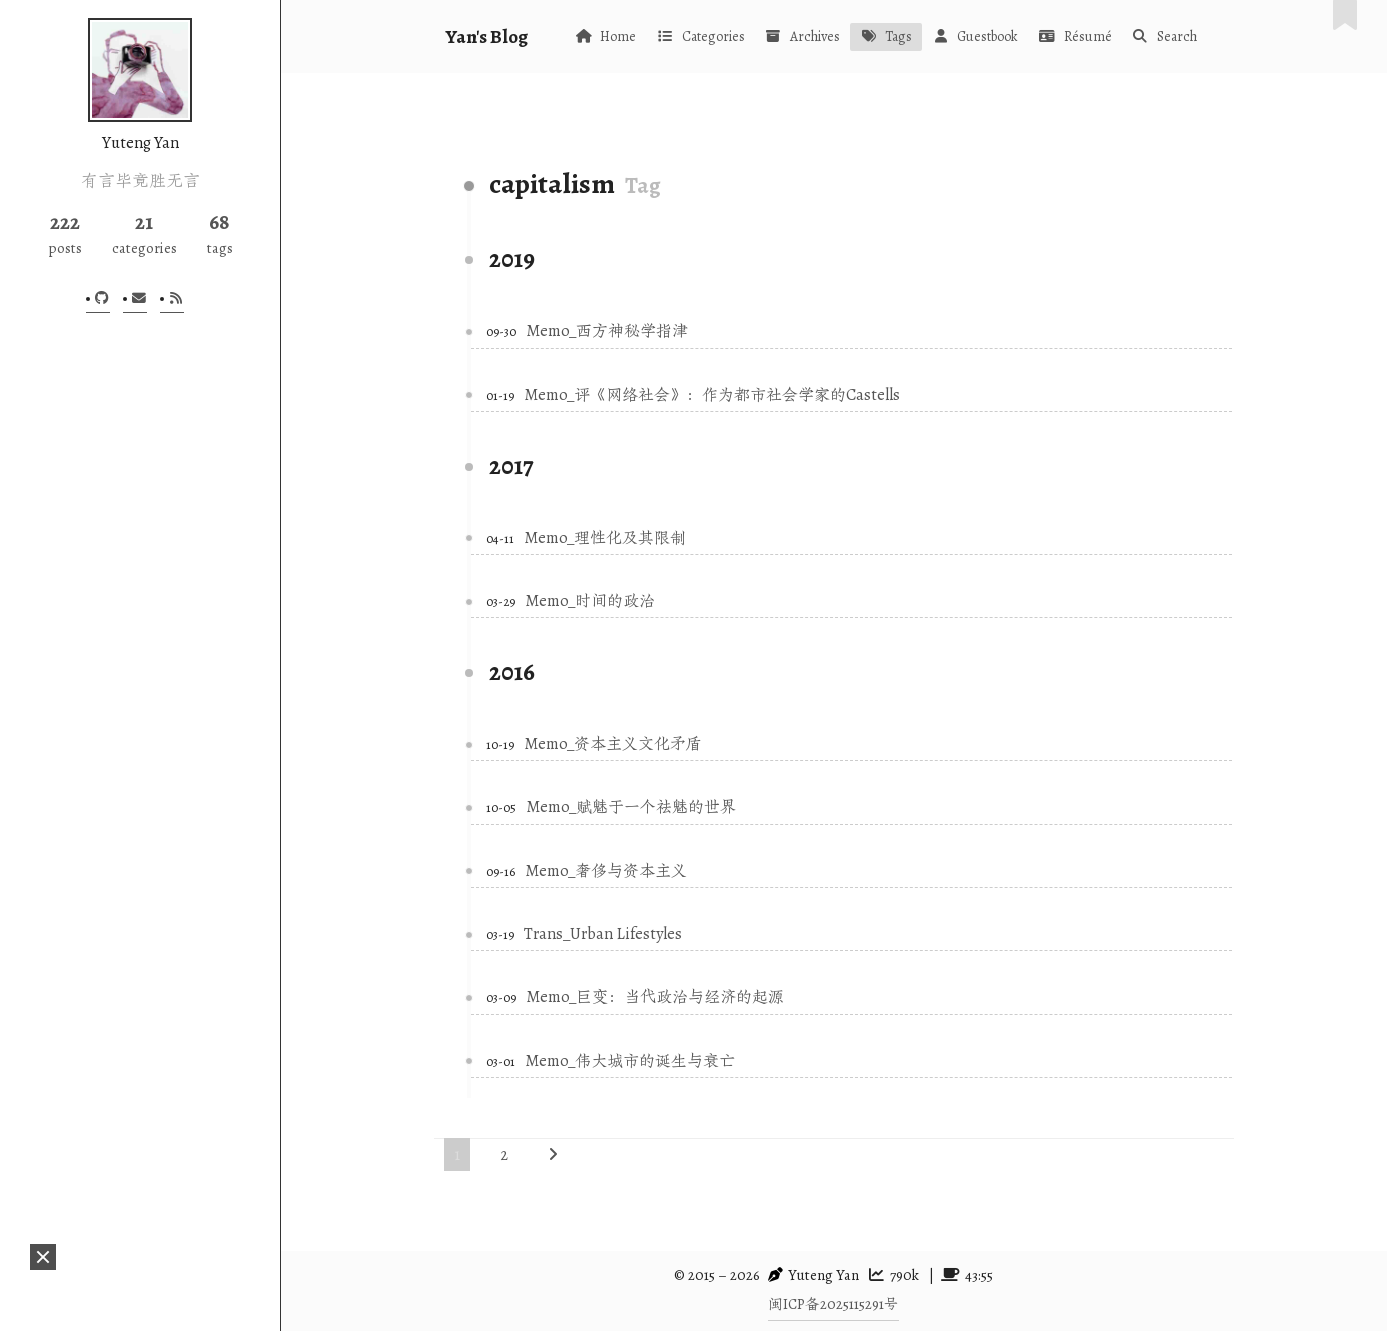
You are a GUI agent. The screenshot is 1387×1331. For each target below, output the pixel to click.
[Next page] (553, 1154)
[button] (43, 1257)
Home (605, 36)
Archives (802, 36)
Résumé (1074, 36)
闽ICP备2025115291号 (833, 1304)
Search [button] (1164, 36)
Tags (886, 36)
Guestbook (975, 36)
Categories (700, 36)
